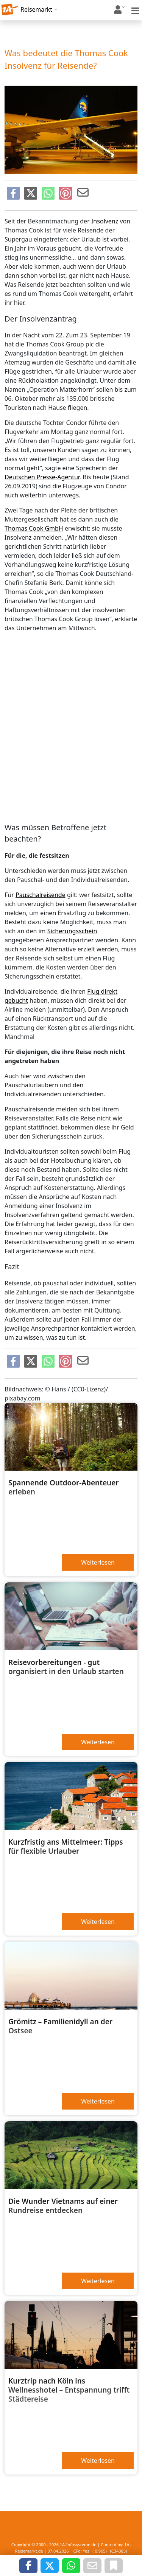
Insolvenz (104, 221)
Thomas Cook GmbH (34, 528)
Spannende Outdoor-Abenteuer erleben (63, 1487)
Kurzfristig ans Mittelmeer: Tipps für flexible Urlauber (65, 1846)
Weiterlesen (98, 1562)
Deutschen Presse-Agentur (42, 477)
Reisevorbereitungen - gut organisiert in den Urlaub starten (66, 1666)
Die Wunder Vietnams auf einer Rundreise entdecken (63, 2205)
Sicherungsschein (72, 931)
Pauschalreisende (41, 895)
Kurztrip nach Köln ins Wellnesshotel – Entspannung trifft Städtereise (69, 2390)
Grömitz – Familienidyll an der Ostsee (60, 2026)
